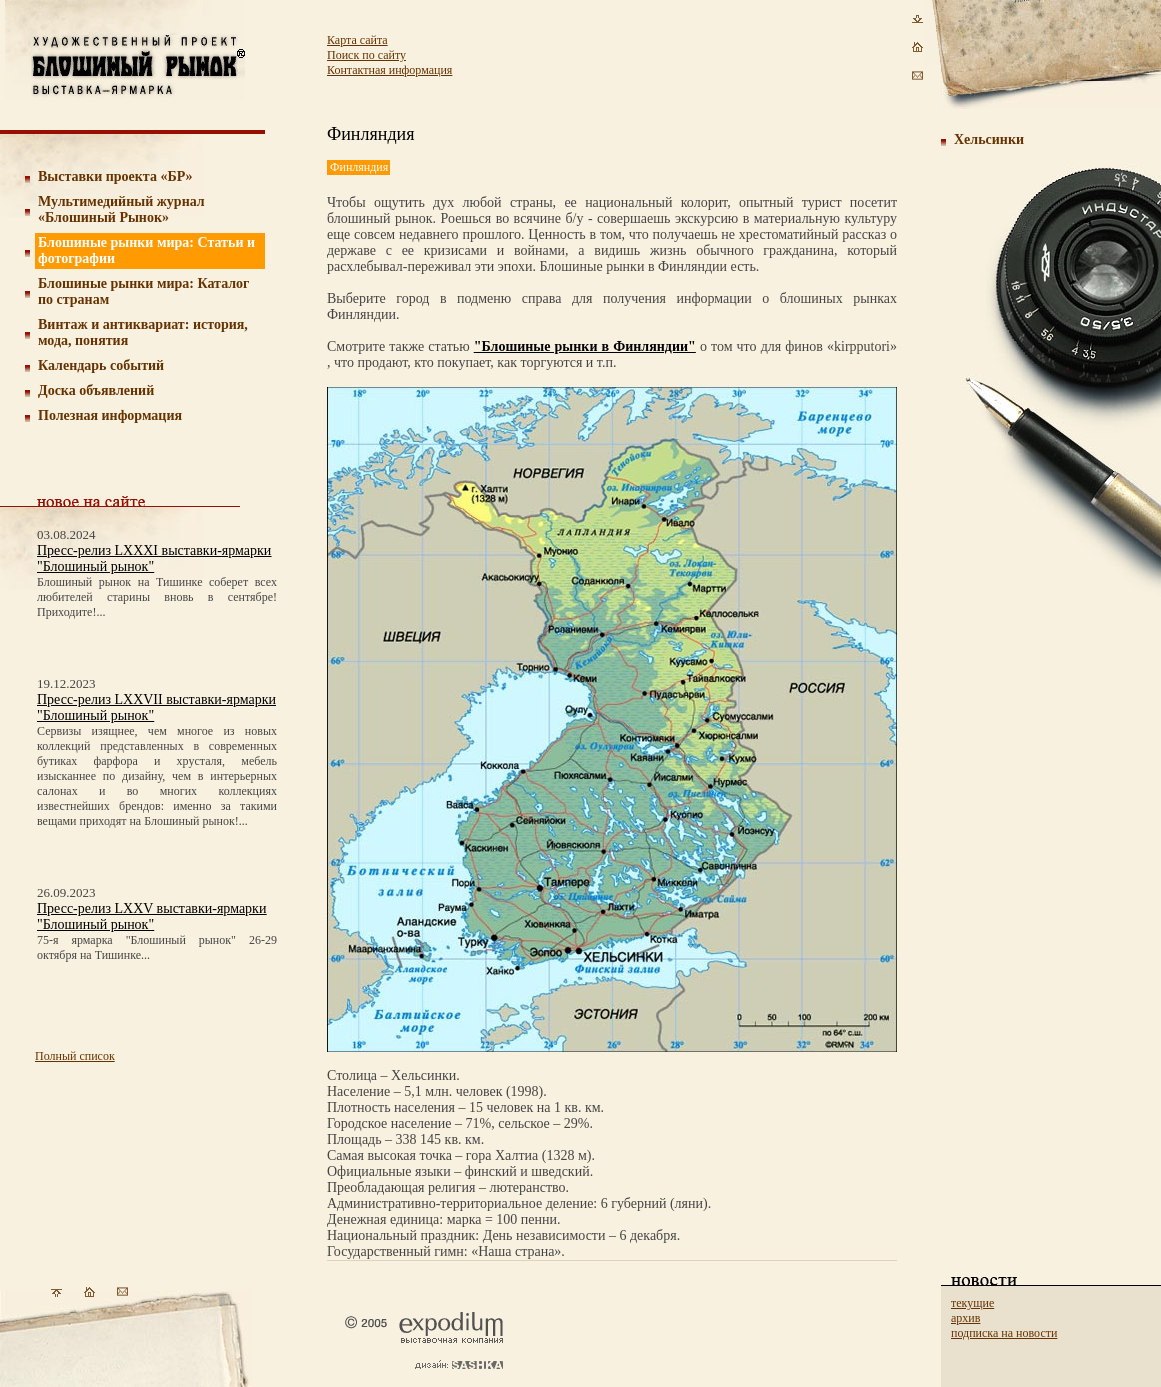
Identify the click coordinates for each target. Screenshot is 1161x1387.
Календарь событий (101, 365)
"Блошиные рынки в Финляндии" (585, 346)
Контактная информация (389, 70)
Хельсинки (989, 139)
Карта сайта (357, 40)
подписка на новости (1004, 1333)
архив (965, 1318)
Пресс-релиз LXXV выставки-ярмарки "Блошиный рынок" (151, 916)
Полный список (75, 1056)
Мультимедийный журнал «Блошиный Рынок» (121, 209)
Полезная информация (110, 415)
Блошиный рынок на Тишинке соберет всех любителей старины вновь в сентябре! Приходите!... (157, 597)
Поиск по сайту (366, 55)
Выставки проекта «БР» (115, 176)
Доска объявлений (96, 390)
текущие (972, 1303)
